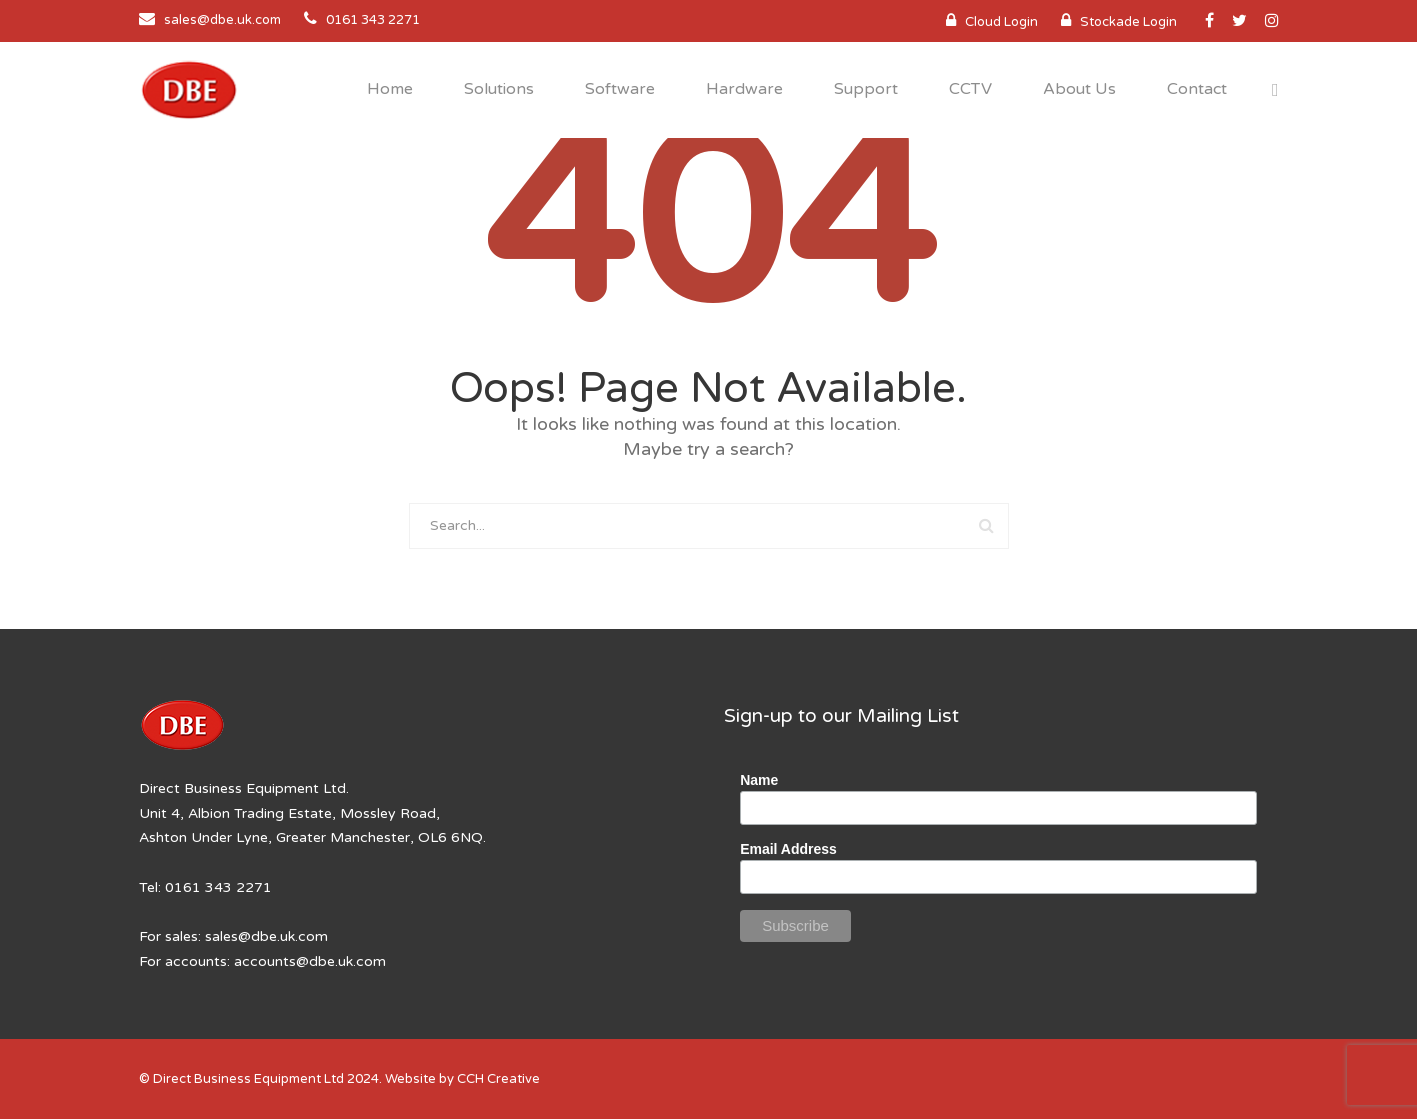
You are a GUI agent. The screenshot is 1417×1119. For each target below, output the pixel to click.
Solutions (499, 89)
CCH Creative (498, 1079)
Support (866, 89)
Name (759, 780)
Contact (1197, 89)
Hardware (744, 89)
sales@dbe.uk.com (222, 20)
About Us (1079, 89)
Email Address (788, 849)
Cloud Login (1001, 22)
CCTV (970, 89)
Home (390, 89)
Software (620, 89)
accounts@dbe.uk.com (310, 961)
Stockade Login (1128, 22)
